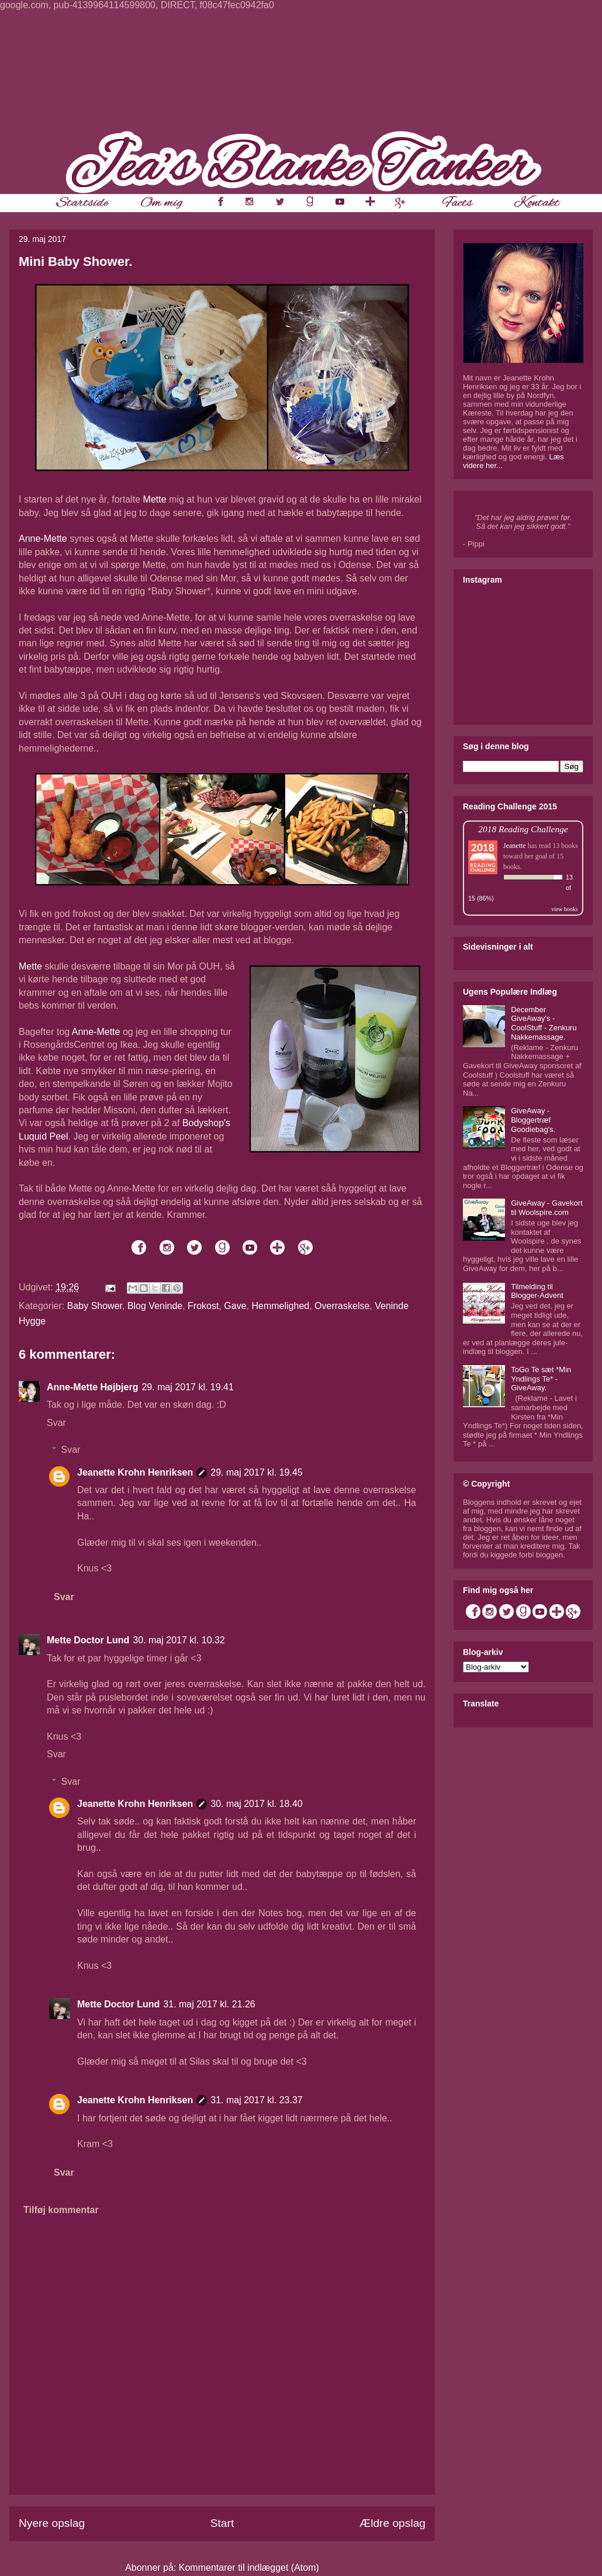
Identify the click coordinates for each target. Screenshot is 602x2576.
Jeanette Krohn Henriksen (135, 1472)
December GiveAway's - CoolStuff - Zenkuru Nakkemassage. (543, 1023)
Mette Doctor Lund (88, 1640)
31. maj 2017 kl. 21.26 (209, 2004)
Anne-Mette (43, 538)
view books (564, 909)
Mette (155, 499)
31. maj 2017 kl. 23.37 (256, 2100)
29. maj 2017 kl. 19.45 (256, 1472)
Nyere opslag (52, 2523)
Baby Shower (94, 1306)
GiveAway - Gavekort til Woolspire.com (547, 1208)
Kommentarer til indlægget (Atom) (249, 2567)
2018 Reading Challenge (523, 829)
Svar (56, 1423)
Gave (235, 1306)
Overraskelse (341, 1306)
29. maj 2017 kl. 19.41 (187, 1387)
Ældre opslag (392, 2523)
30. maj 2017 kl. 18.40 (256, 1804)
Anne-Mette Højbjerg (92, 1387)
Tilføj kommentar (61, 2210)
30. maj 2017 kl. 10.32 (178, 1640)
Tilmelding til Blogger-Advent (537, 1291)
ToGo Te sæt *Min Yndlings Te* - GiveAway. (541, 1378)
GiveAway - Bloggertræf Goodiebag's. (533, 1119)
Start (222, 2523)
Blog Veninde (154, 1306)
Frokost (203, 1306)
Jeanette (514, 846)
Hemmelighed (280, 1306)
